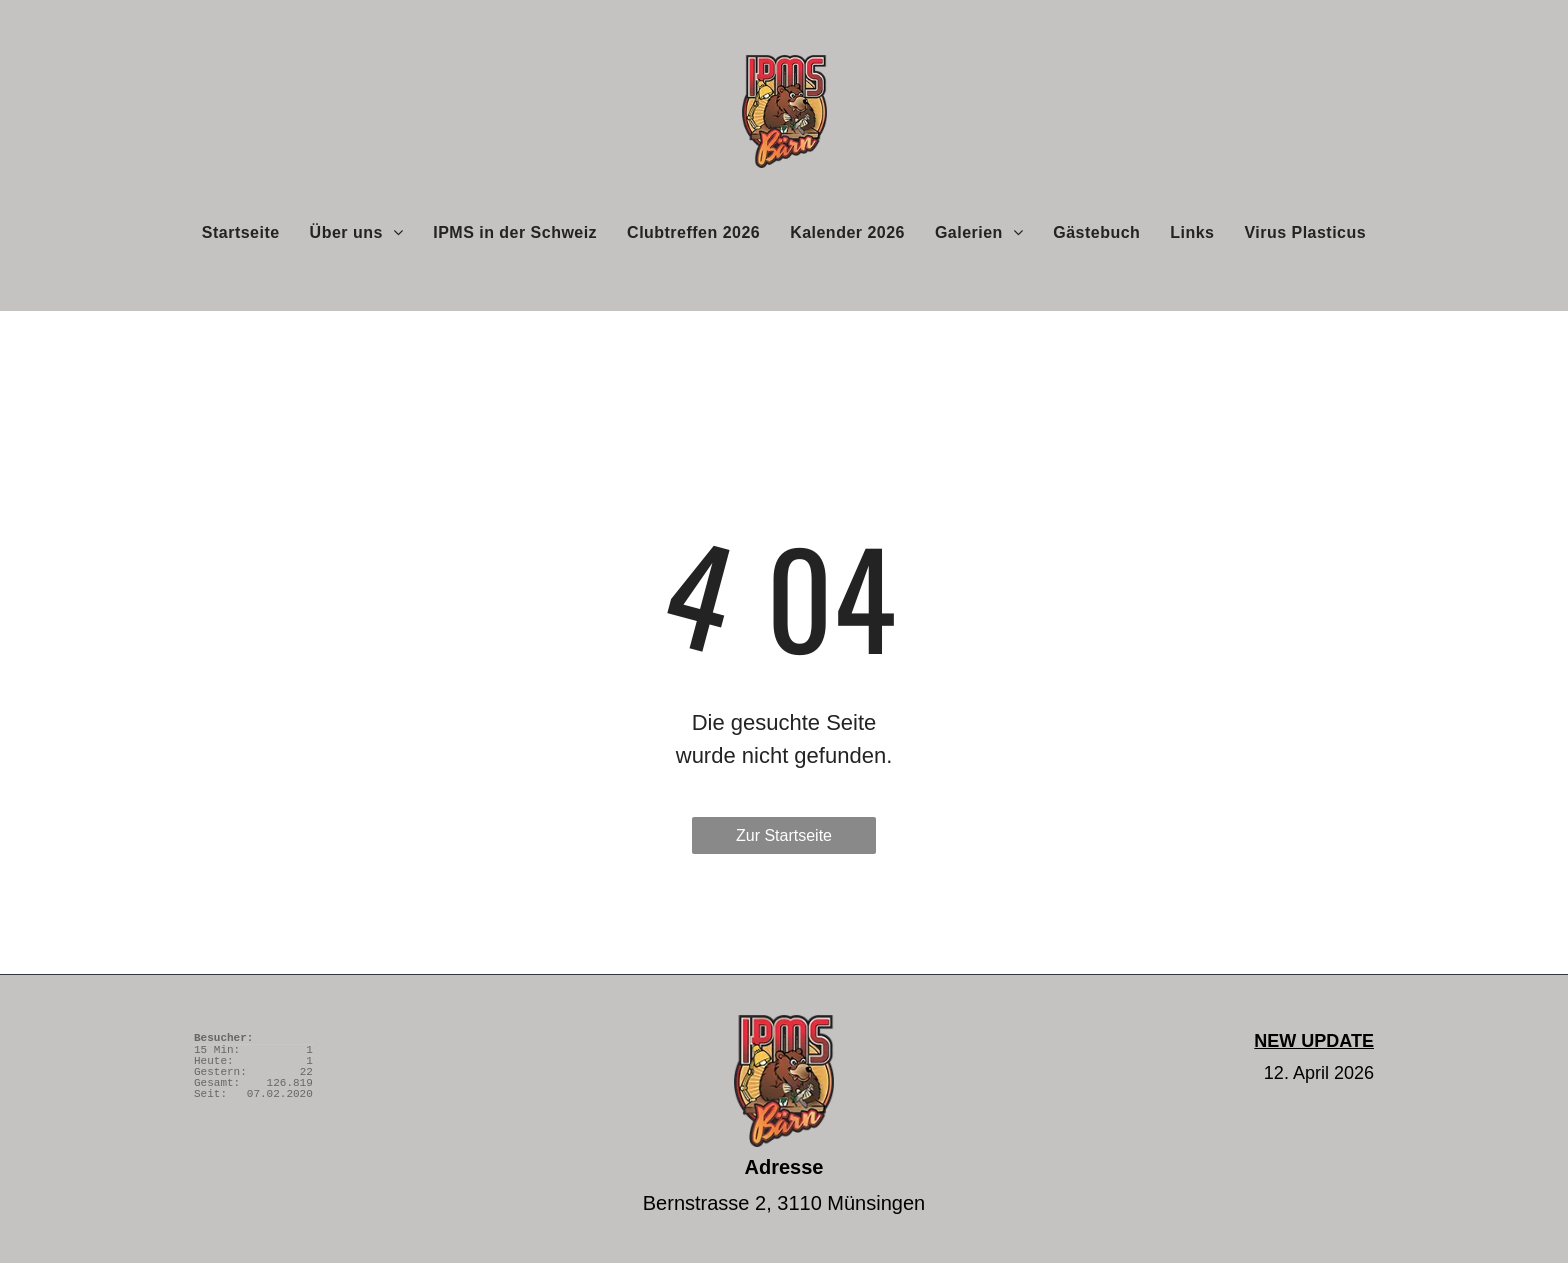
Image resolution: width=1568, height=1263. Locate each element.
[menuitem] (241, 232)
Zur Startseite (784, 835)
